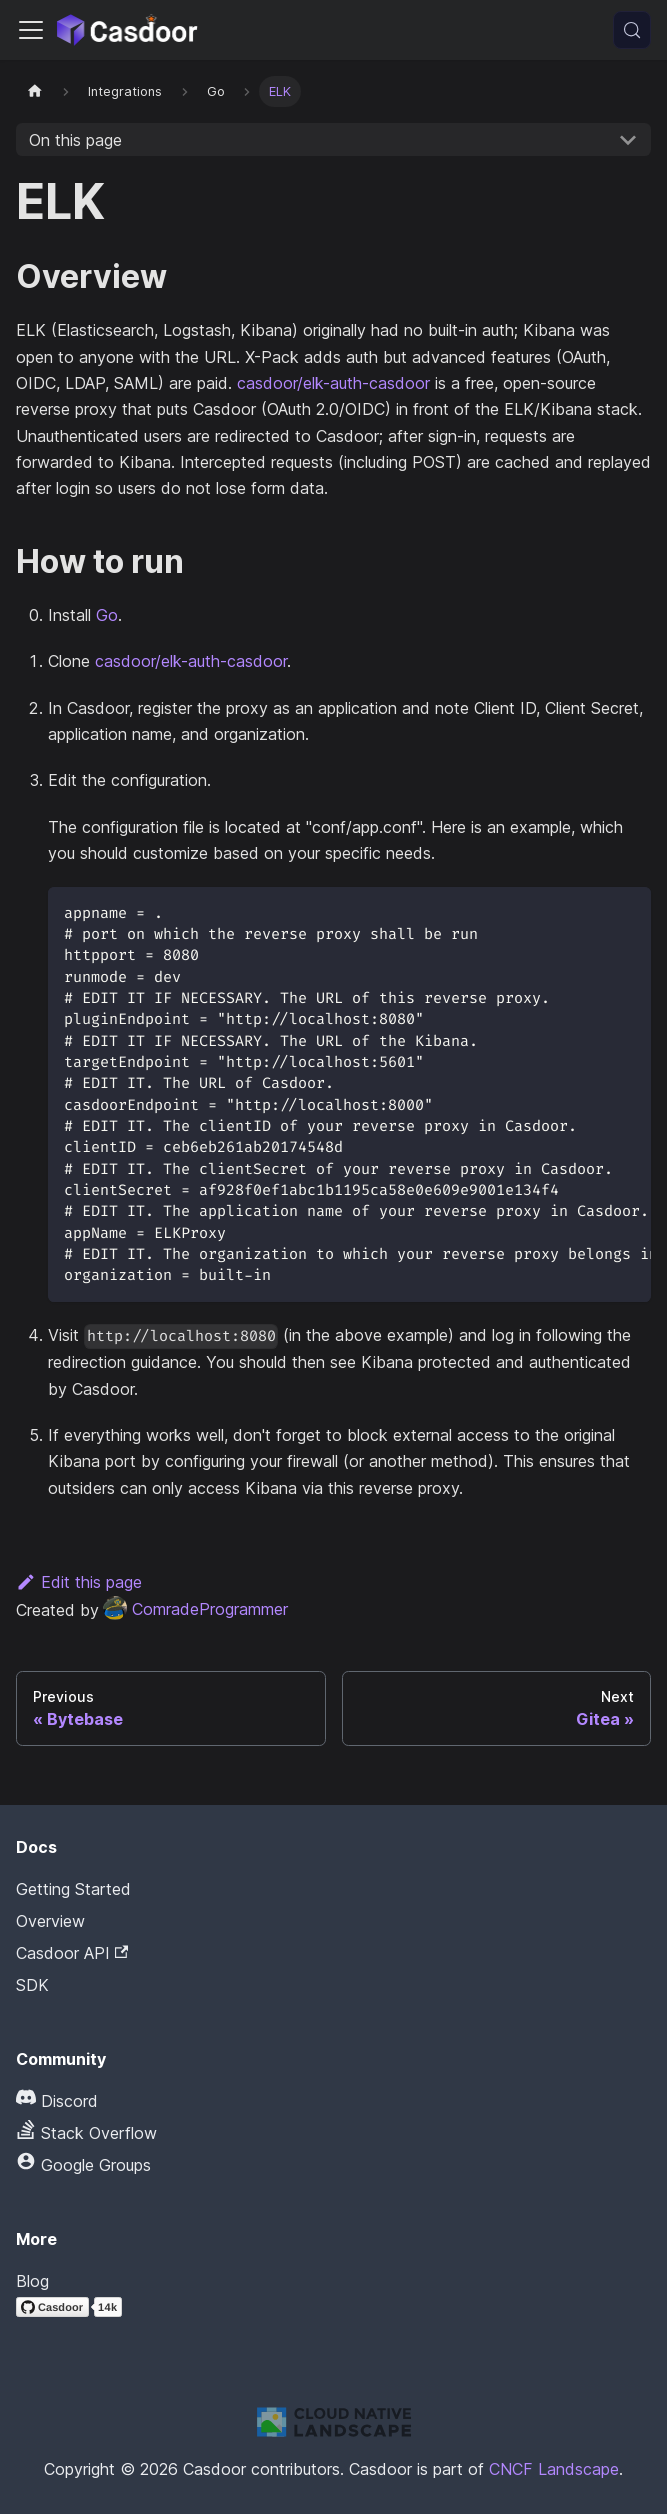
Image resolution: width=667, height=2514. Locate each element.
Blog (32, 2281)
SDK (32, 1985)
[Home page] (35, 91)
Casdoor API (72, 1953)
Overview (50, 1921)
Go (107, 615)
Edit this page (79, 1582)
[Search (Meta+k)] (632, 30)
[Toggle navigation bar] (31, 30)
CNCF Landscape (554, 2469)
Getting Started (73, 1889)
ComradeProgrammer (195, 1609)
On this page (75, 140)
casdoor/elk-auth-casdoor (333, 383)
